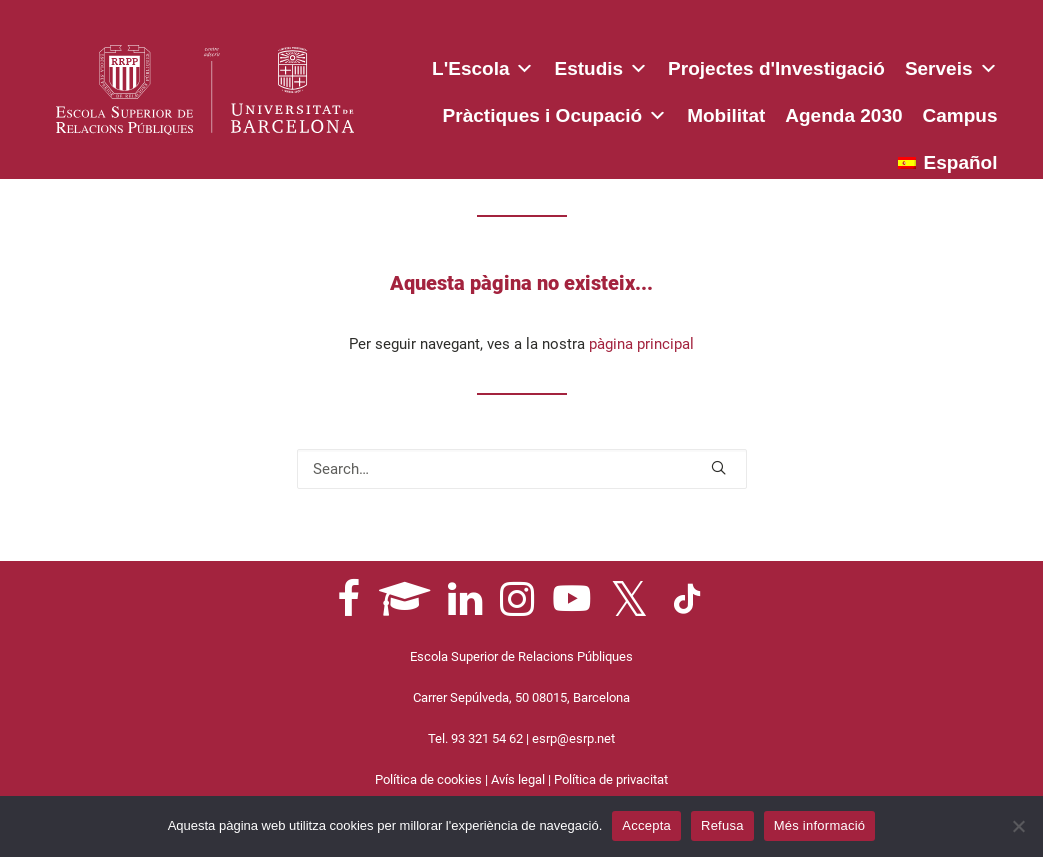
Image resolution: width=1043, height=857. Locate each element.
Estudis (601, 65)
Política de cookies (428, 779)
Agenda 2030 (843, 115)
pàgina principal (641, 344)
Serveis (951, 65)
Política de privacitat (611, 779)
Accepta (646, 825)
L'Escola (483, 65)
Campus (960, 115)
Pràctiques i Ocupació (555, 112)
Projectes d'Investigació (776, 68)
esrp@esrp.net (573, 738)
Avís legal (518, 779)
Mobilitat (726, 115)
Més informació (820, 825)
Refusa (722, 825)
